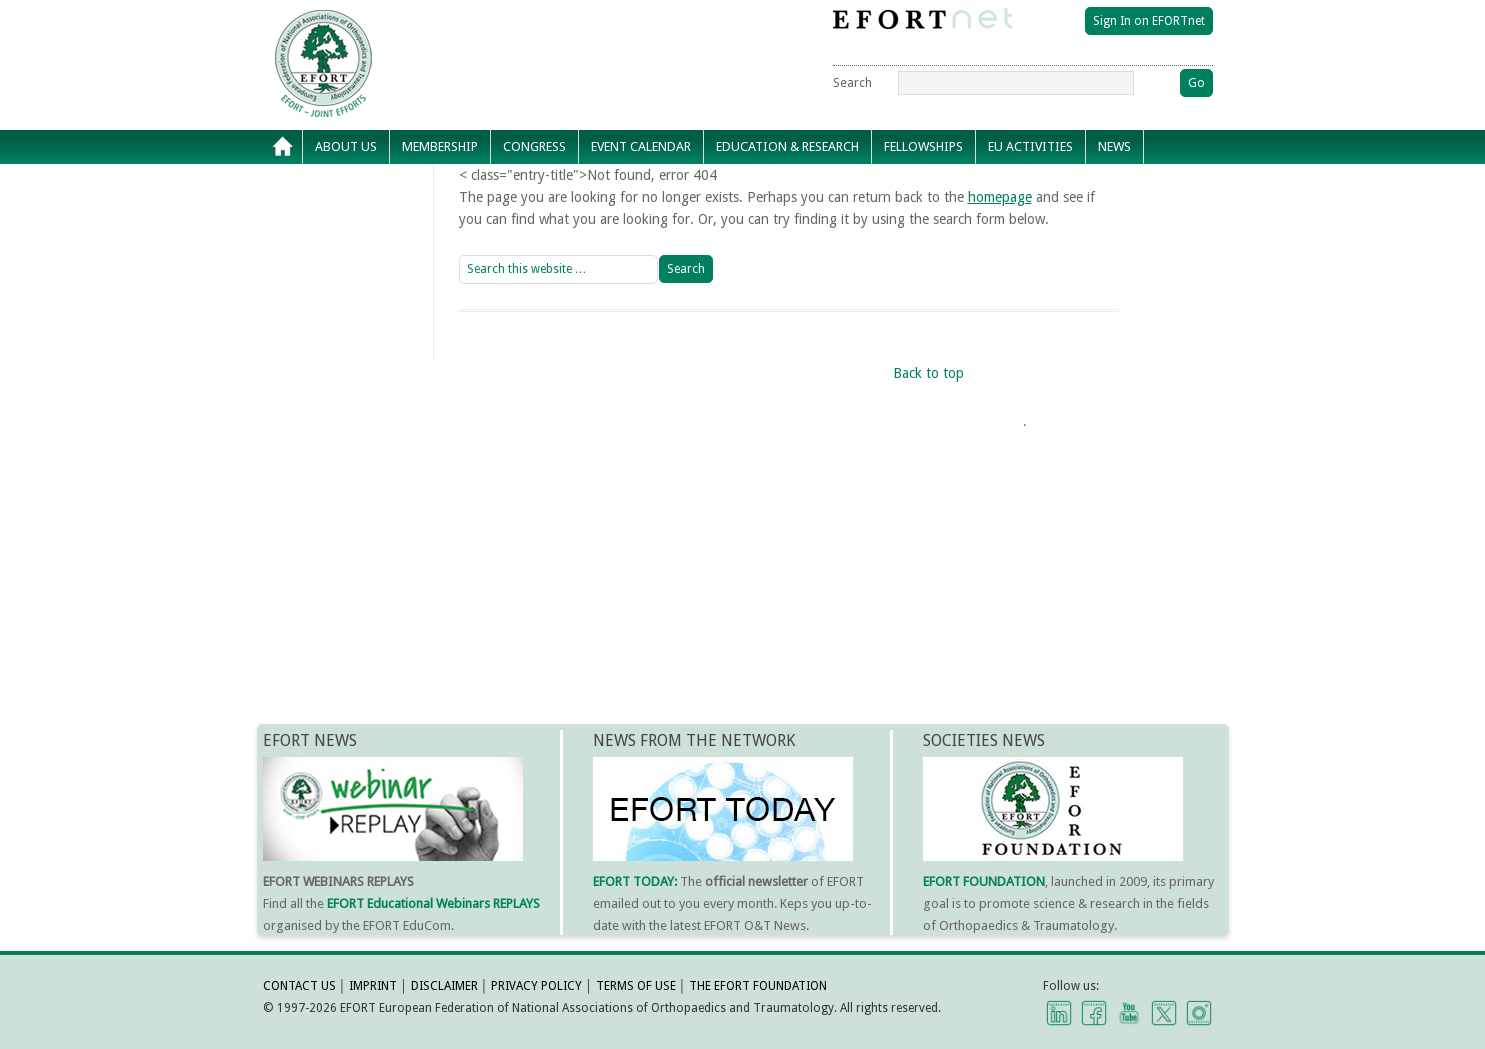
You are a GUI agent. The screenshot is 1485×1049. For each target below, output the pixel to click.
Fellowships (923, 146)
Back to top (928, 373)
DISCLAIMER (444, 986)
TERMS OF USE (636, 986)
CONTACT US (299, 986)
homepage (1000, 197)
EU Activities (1030, 146)
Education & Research (787, 146)
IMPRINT (373, 986)
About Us (346, 146)
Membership (440, 146)
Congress (534, 146)
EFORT (438, 24)
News (1114, 146)
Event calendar (641, 146)
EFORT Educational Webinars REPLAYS (433, 903)
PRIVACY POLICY (536, 986)
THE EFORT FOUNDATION (758, 986)
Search (852, 82)
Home (283, 147)
